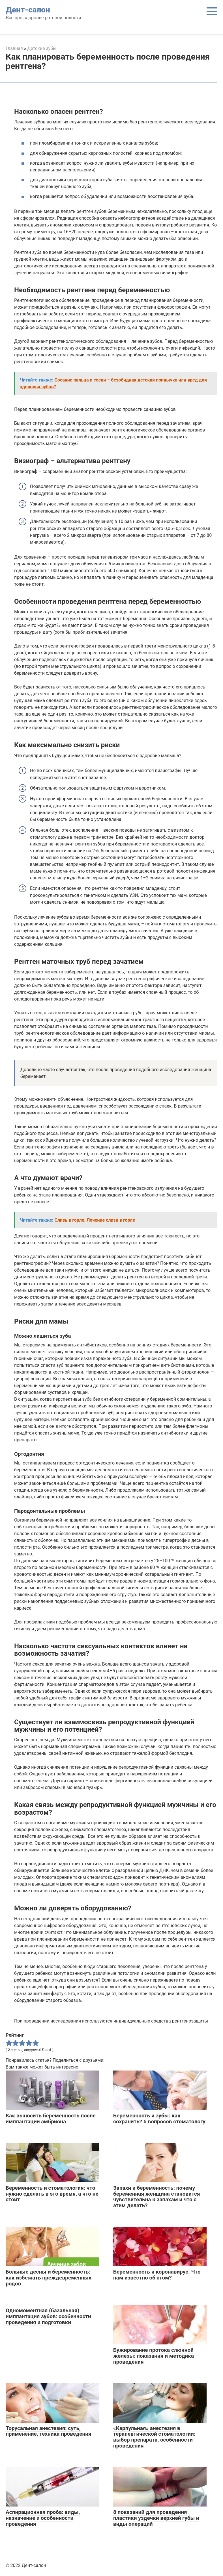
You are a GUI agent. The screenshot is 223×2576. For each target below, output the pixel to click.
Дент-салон (28, 9)
